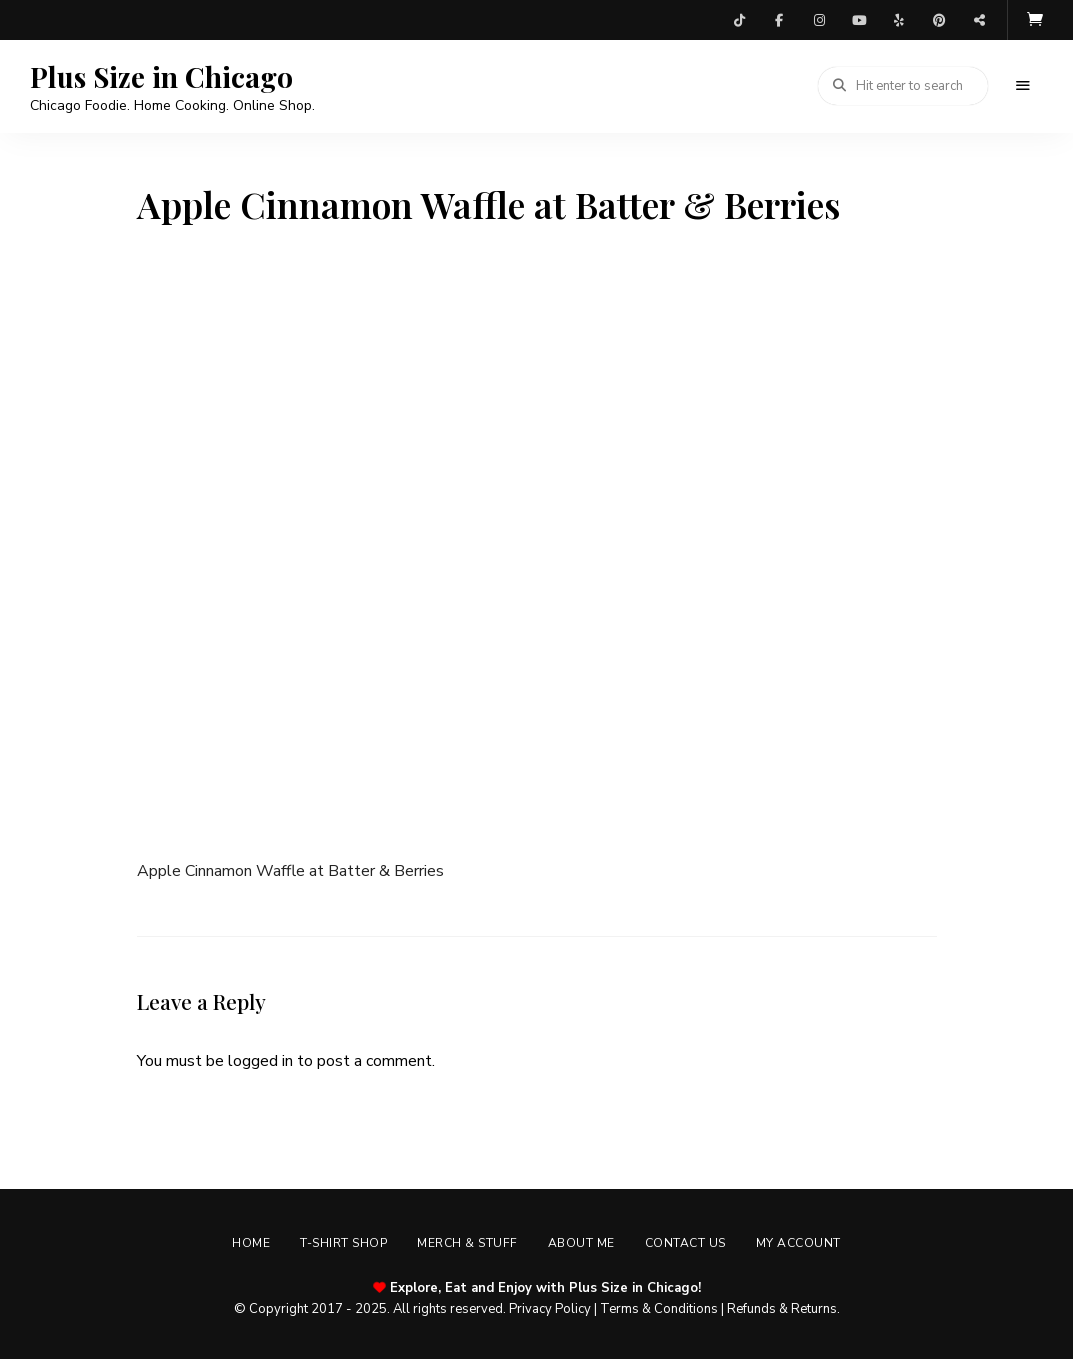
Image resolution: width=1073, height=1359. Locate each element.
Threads (979, 20)
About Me (581, 1243)
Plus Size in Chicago (161, 77)
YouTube (859, 20)
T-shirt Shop (343, 1243)
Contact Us (685, 1243)
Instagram (819, 20)
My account (798, 1243)
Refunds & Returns (782, 1309)
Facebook (779, 20)
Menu (1023, 86)
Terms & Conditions (659, 1309)
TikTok (739, 20)
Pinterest (939, 20)
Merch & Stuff (467, 1243)
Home (251, 1243)
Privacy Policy (550, 1309)
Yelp (899, 20)
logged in (260, 1061)
